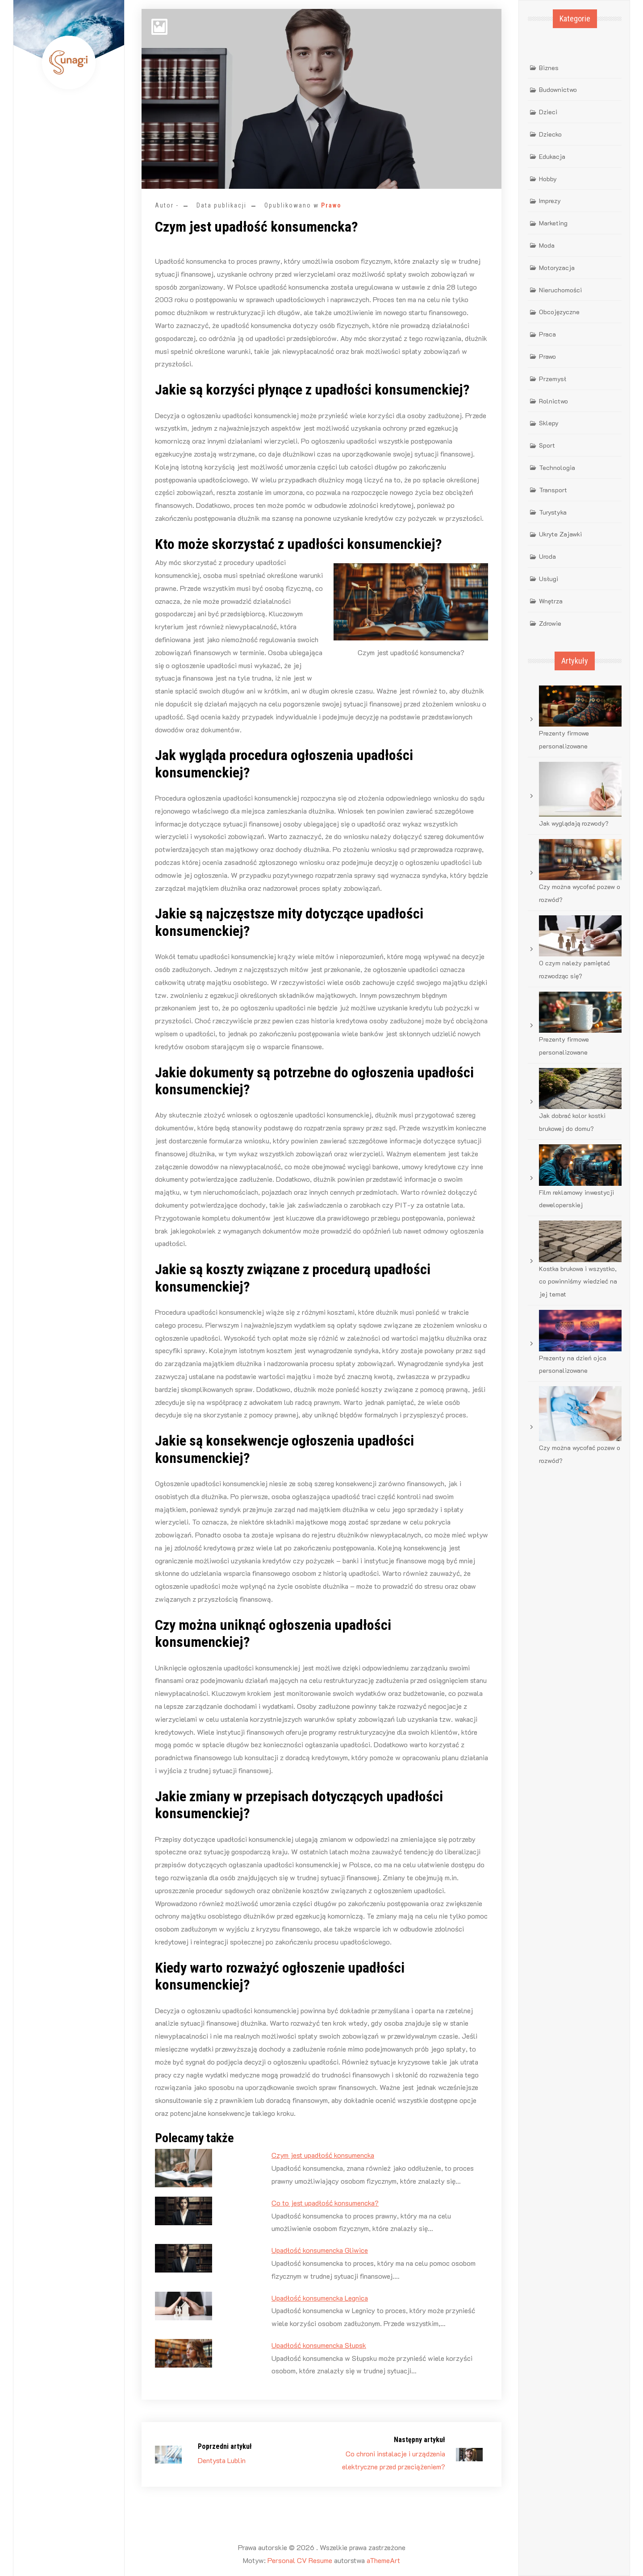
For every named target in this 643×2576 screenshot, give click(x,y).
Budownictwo (558, 89)
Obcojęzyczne (559, 311)
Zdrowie (550, 623)
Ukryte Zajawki (560, 534)
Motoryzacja (557, 267)
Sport (547, 445)
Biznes (549, 67)
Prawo (331, 205)
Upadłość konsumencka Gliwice (319, 2250)
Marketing (553, 223)
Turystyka (553, 512)
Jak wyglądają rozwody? (574, 823)
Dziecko (550, 134)
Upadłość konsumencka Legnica (319, 2297)
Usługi (548, 578)
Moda (547, 245)
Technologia (557, 467)
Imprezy (550, 200)
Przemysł (552, 378)
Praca (547, 334)
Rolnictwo (553, 401)
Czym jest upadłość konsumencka (322, 2155)
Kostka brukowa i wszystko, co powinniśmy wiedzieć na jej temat (578, 1281)
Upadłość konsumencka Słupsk (318, 2345)
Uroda (547, 556)
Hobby (548, 179)
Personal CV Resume (299, 2560)
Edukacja (552, 156)
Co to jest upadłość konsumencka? (325, 2202)
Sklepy (549, 423)
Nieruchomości (560, 290)
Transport (553, 490)
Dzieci (548, 112)
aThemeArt (383, 2560)
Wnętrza (551, 601)
